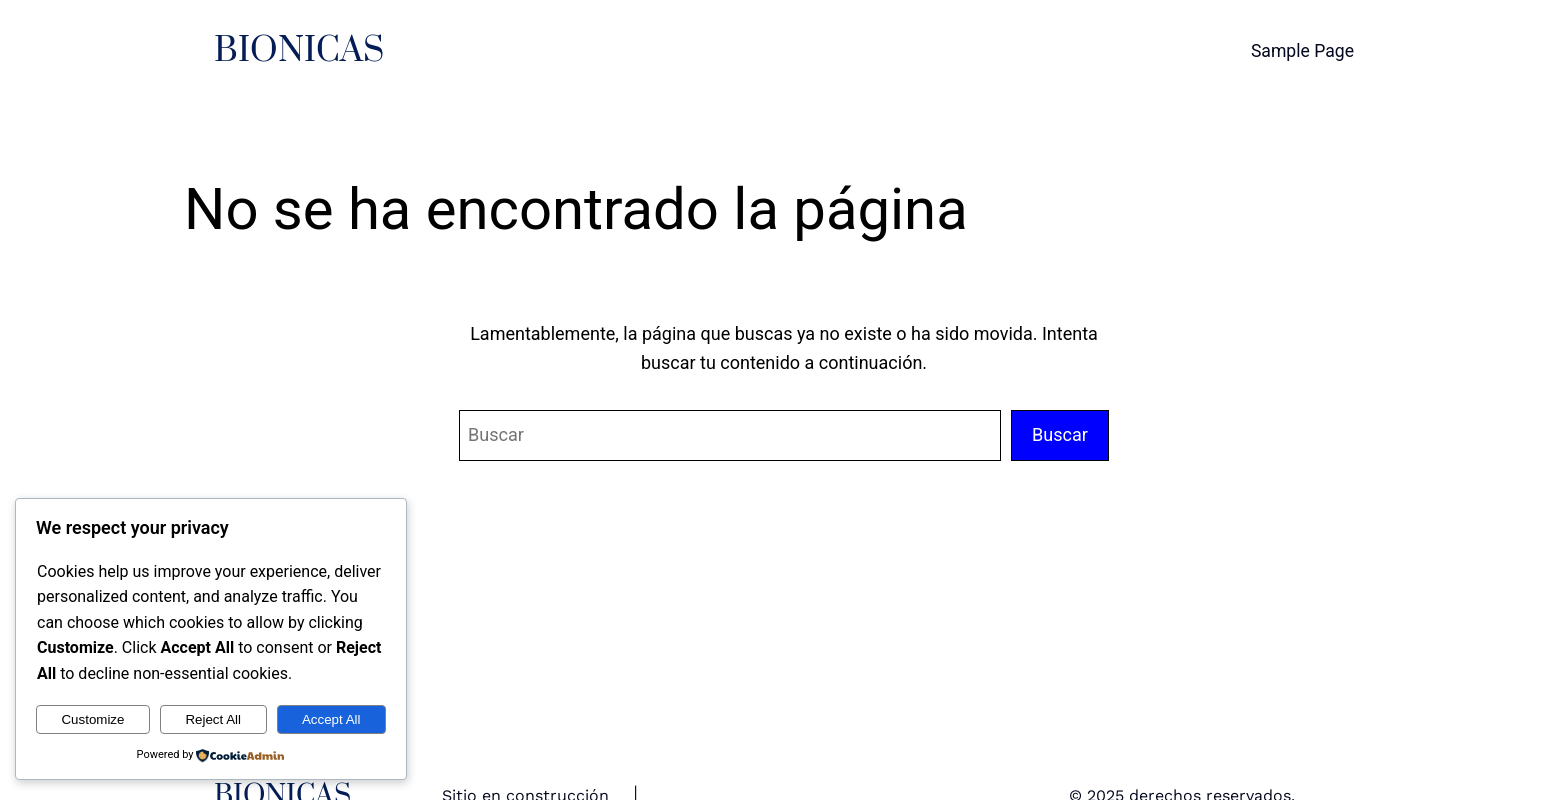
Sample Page (1302, 51)
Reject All (213, 719)
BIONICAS (299, 51)
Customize (92, 719)
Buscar (1060, 434)
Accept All (331, 719)
